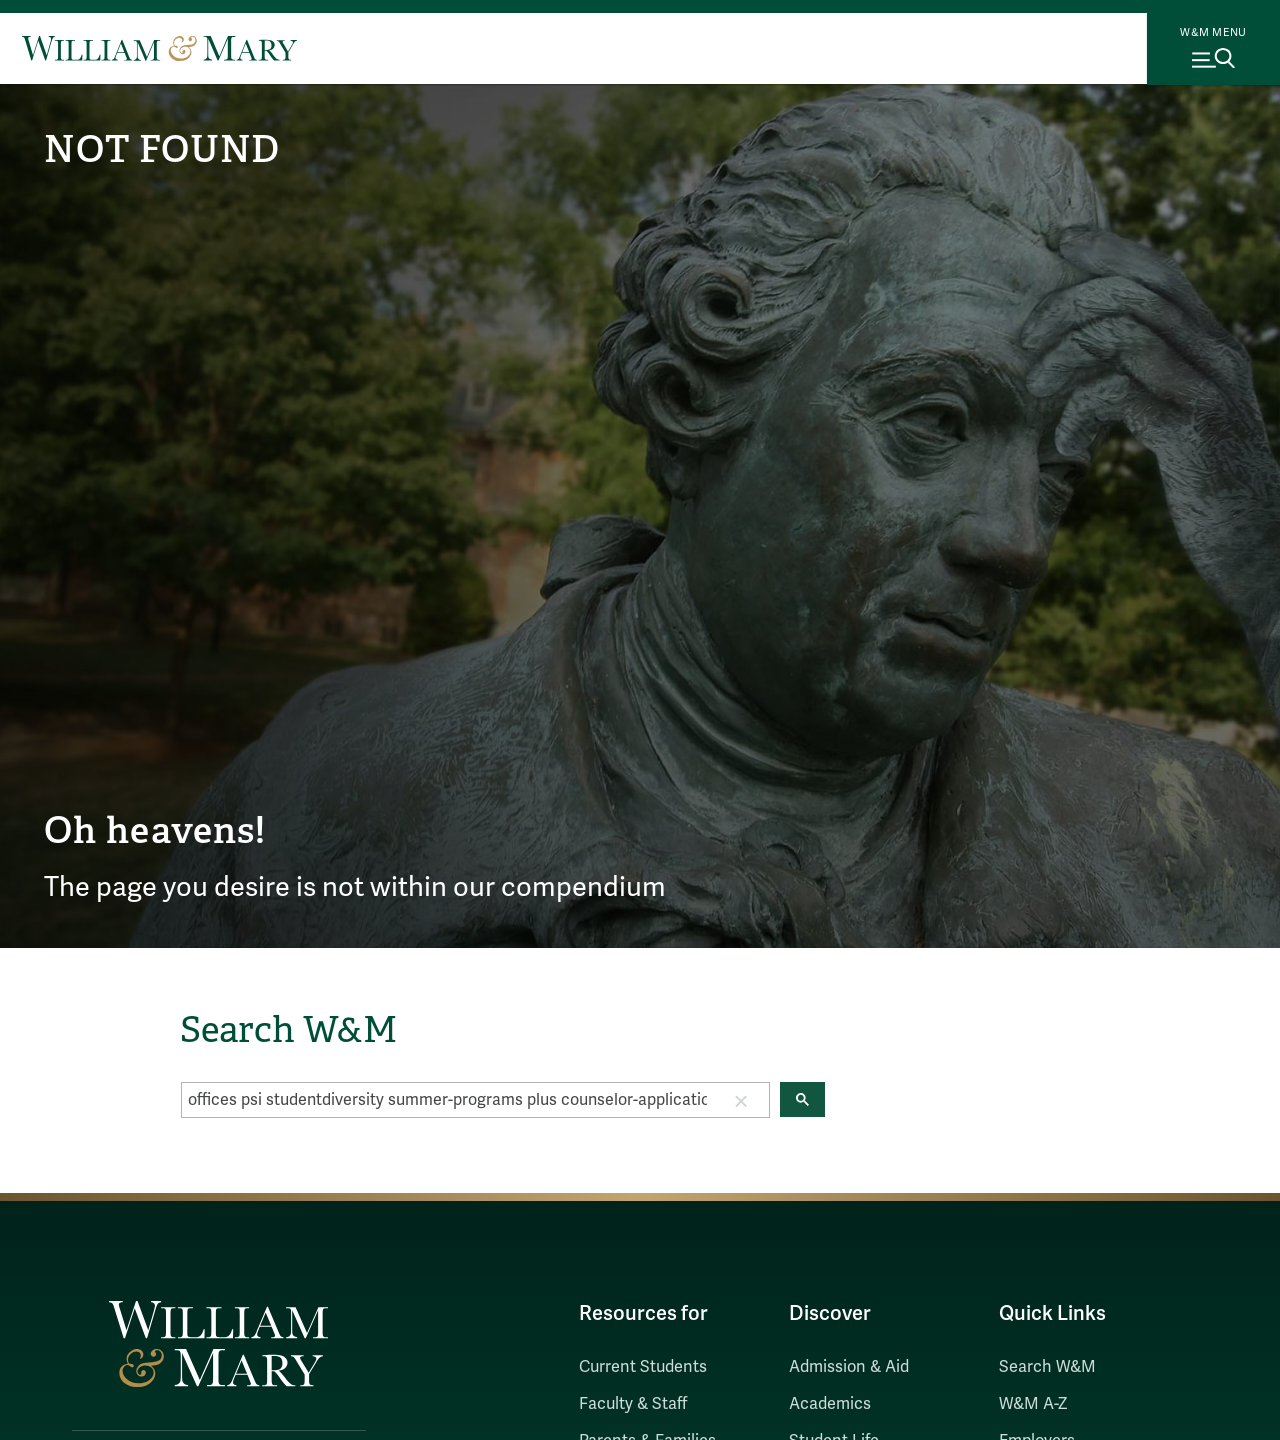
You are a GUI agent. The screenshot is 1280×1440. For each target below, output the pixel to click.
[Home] (159, 48)
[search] (447, 1100)
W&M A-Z (1033, 1404)
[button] (741, 1100)
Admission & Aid (849, 1367)
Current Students (643, 1367)
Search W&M (1047, 1367)
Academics (830, 1404)
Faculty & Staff (633, 1404)
